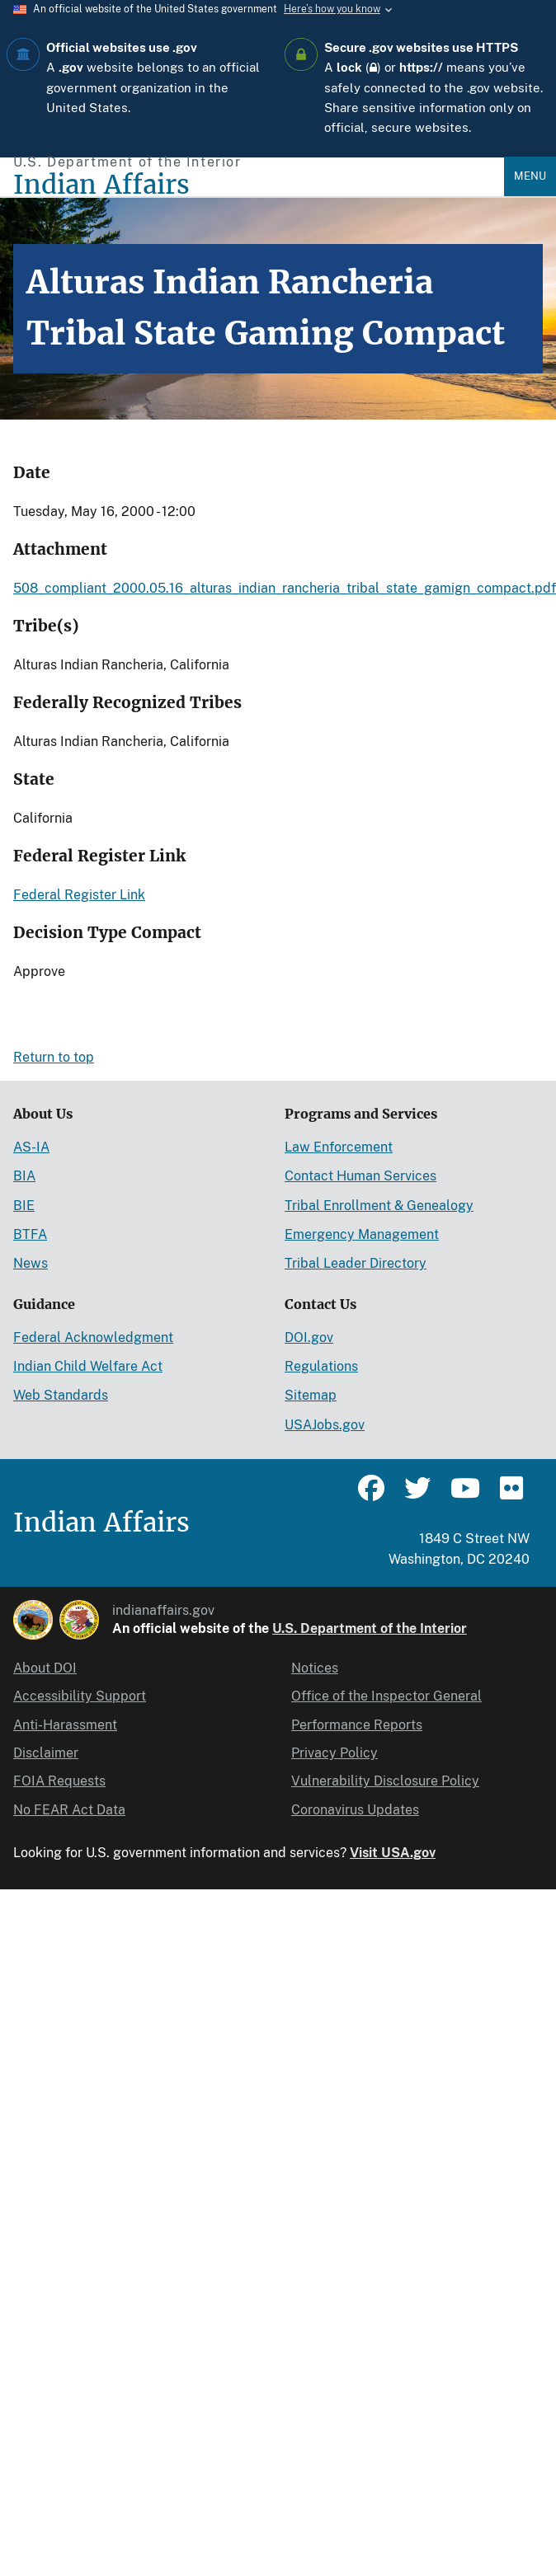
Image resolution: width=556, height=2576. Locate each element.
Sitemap (311, 1395)
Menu (530, 176)
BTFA (30, 1234)
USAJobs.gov (325, 1425)
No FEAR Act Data (69, 1810)
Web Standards (60, 1395)
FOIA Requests (59, 1781)
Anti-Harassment (65, 1725)
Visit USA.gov (393, 1852)
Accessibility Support (79, 1696)
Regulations (321, 1366)
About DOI (45, 1668)
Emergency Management (362, 1234)
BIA (24, 1176)
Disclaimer (45, 1753)
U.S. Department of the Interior (369, 1628)
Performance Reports (356, 1725)
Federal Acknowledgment (93, 1337)
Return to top (53, 1057)
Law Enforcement (339, 1147)
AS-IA (31, 1147)
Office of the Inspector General (386, 1696)
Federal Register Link (79, 895)
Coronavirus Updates (355, 1810)
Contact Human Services (360, 1176)
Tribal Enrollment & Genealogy (379, 1205)
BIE (24, 1205)
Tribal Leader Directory (355, 1263)
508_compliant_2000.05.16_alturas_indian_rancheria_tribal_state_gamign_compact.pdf (284, 588)
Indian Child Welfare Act (88, 1366)
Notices (314, 1668)
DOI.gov (309, 1337)
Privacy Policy (334, 1753)
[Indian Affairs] (258, 185)
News (30, 1263)
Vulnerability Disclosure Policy (385, 1781)
